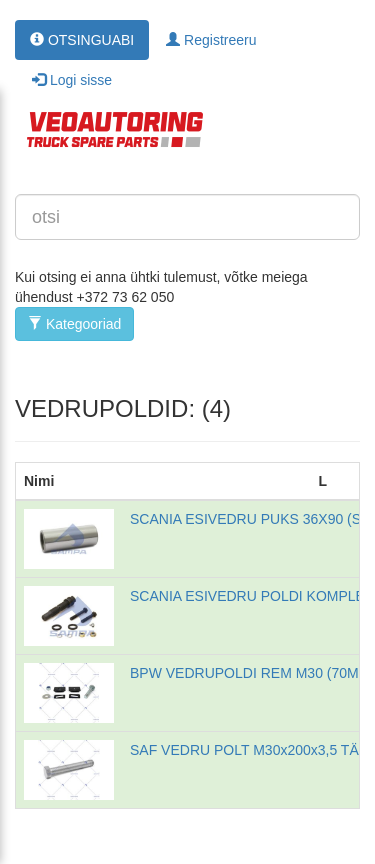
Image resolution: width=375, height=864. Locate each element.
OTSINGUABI (82, 40)
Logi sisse (72, 80)
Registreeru (211, 40)
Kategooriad (74, 324)
